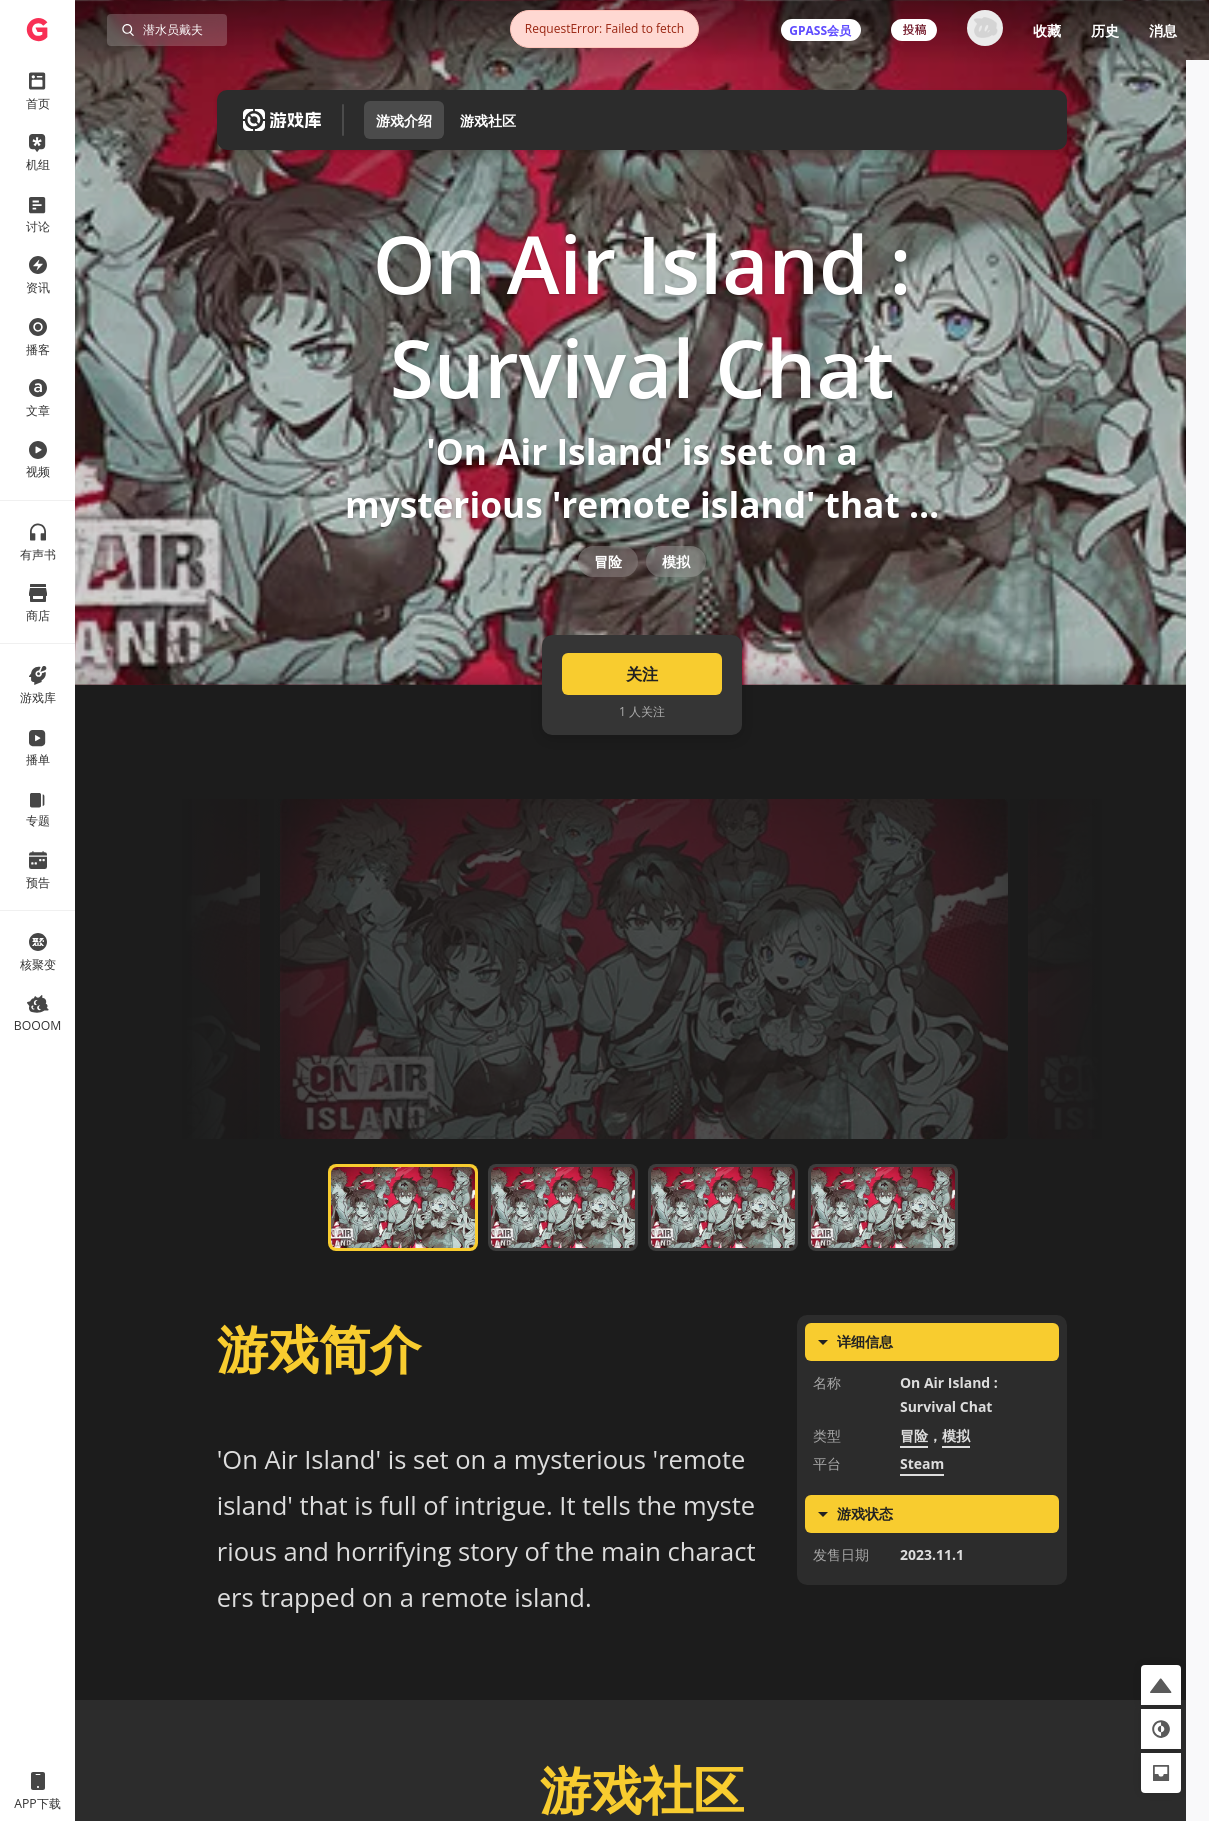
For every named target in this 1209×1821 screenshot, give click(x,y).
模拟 (676, 592)
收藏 (1047, 30)
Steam (922, 1512)
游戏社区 (488, 120)
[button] (1161, 1685)
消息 (1163, 30)
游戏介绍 (404, 120)
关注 (642, 722)
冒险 (608, 592)
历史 (1105, 30)
